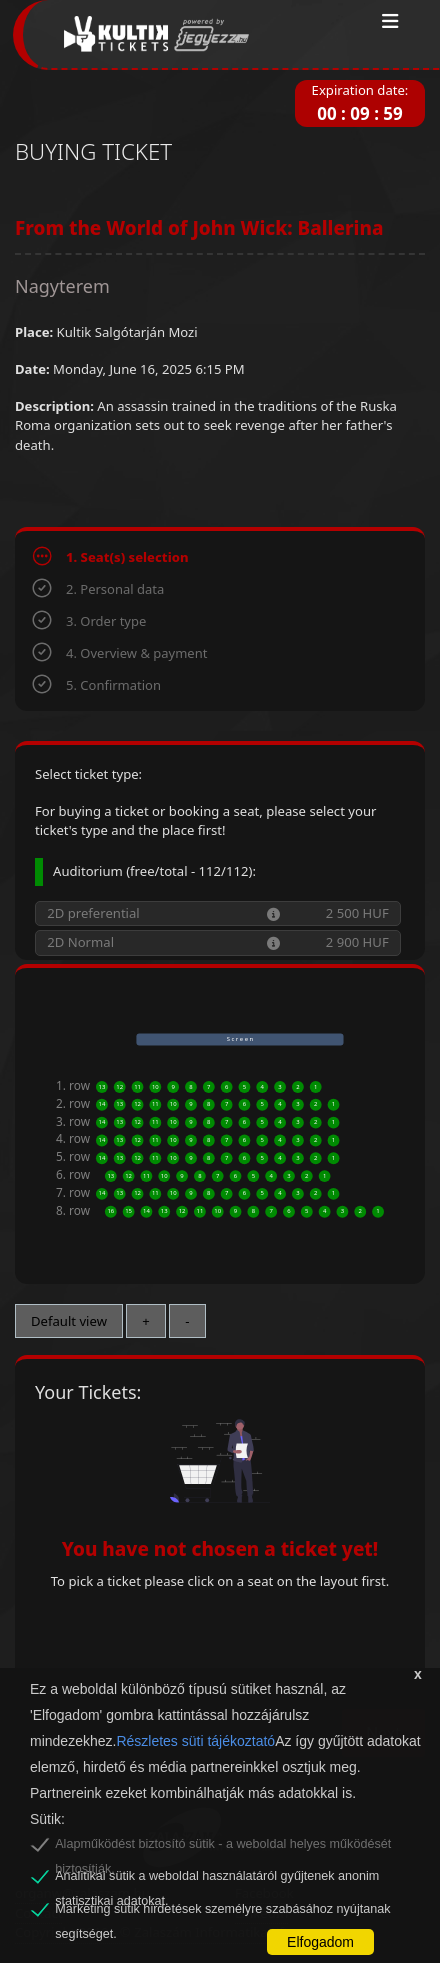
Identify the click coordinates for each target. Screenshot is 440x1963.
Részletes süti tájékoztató (195, 1741)
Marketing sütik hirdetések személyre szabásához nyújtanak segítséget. (222, 1912)
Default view (69, 1321)
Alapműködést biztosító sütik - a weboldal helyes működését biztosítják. (223, 1847)
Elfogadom (320, 1942)
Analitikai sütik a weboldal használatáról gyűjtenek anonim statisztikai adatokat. (217, 1879)
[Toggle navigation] (390, 22)
